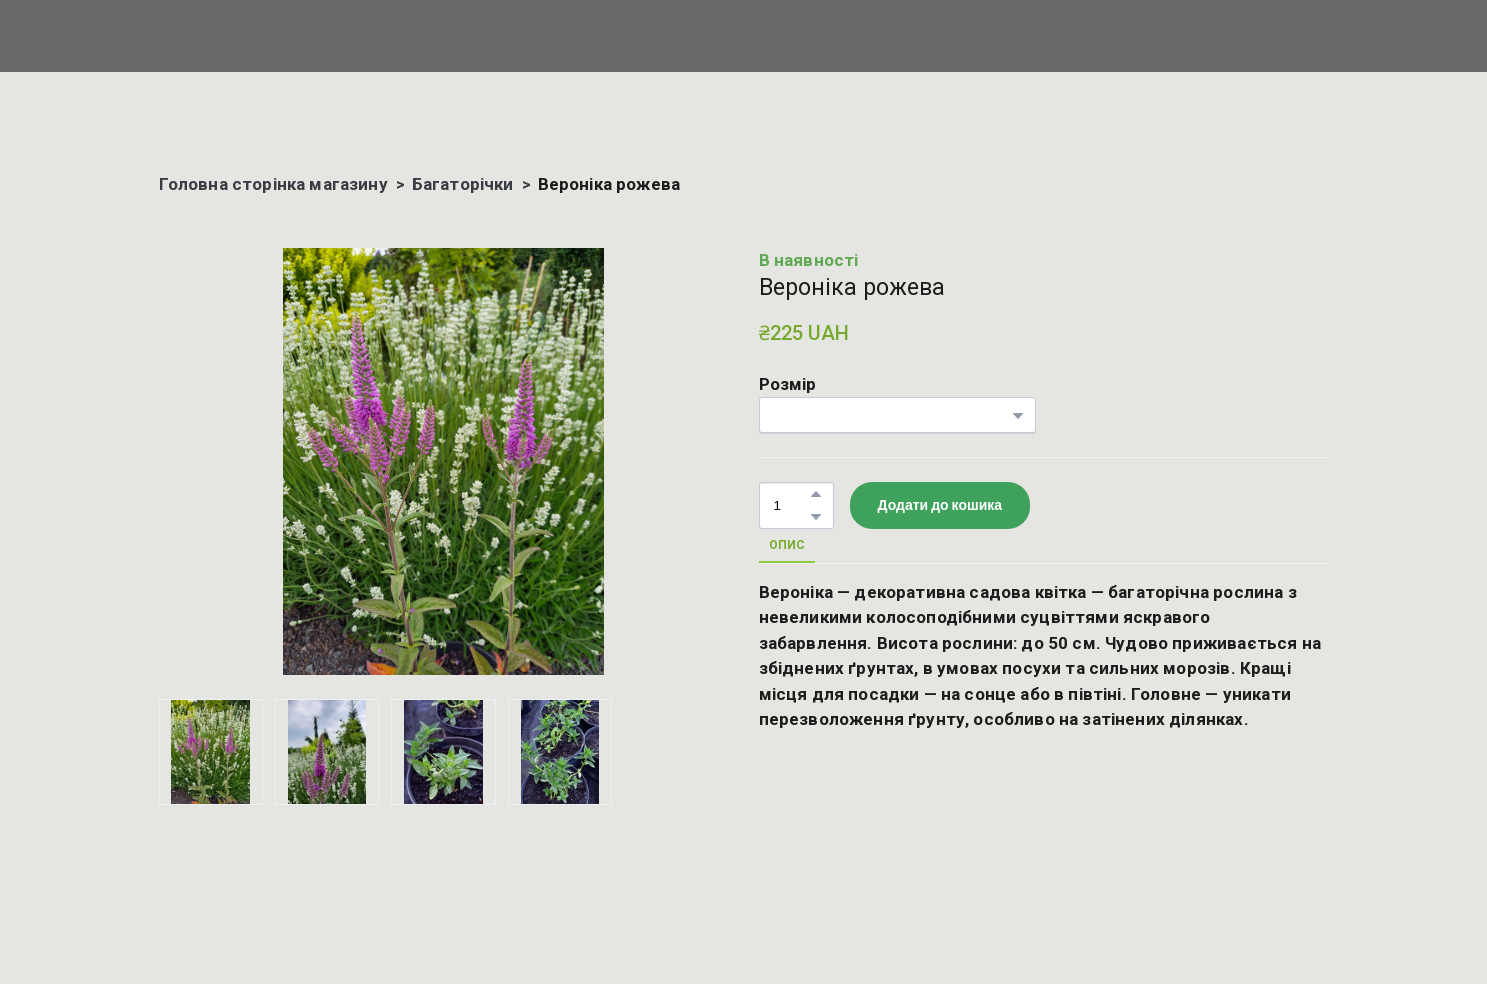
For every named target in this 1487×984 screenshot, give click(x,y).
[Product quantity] (791, 505)
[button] (816, 494)
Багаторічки (463, 184)
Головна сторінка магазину (273, 184)
